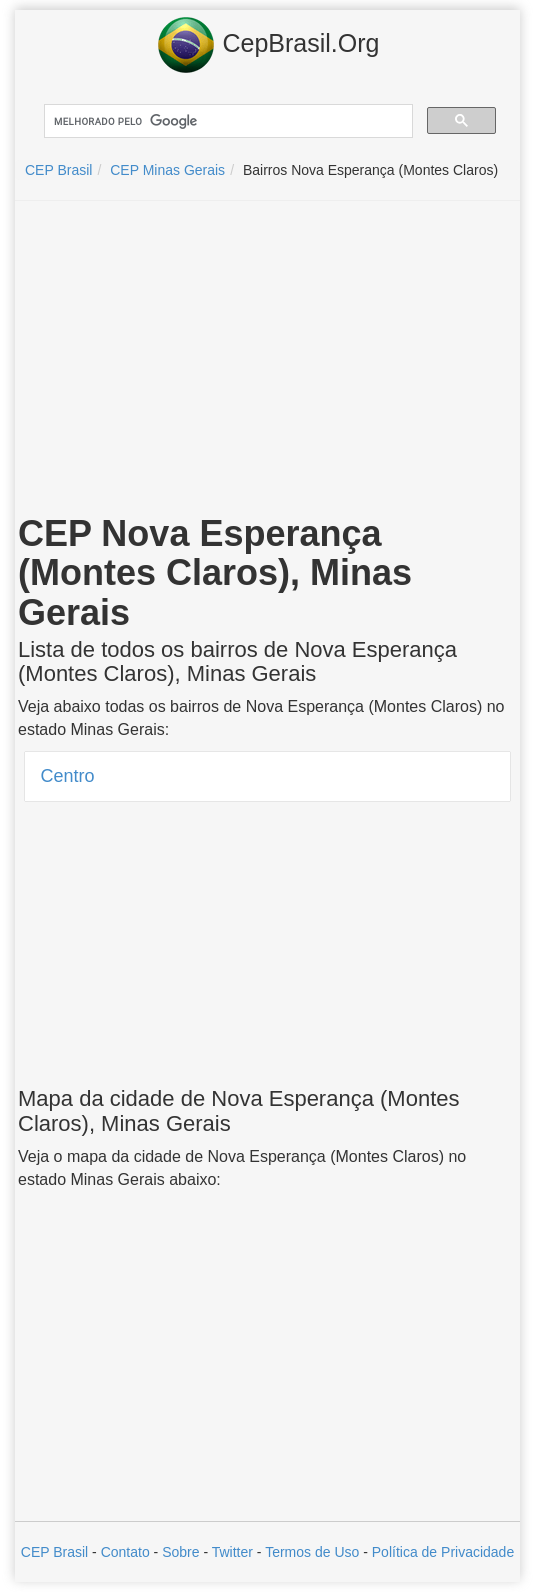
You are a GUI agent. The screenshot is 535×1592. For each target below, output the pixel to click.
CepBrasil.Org (268, 45)
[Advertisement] (268, 361)
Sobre (180, 1552)
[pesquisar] (226, 121)
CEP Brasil (54, 1552)
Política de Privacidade (443, 1552)
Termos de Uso (312, 1552)
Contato (125, 1552)
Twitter (232, 1552)
